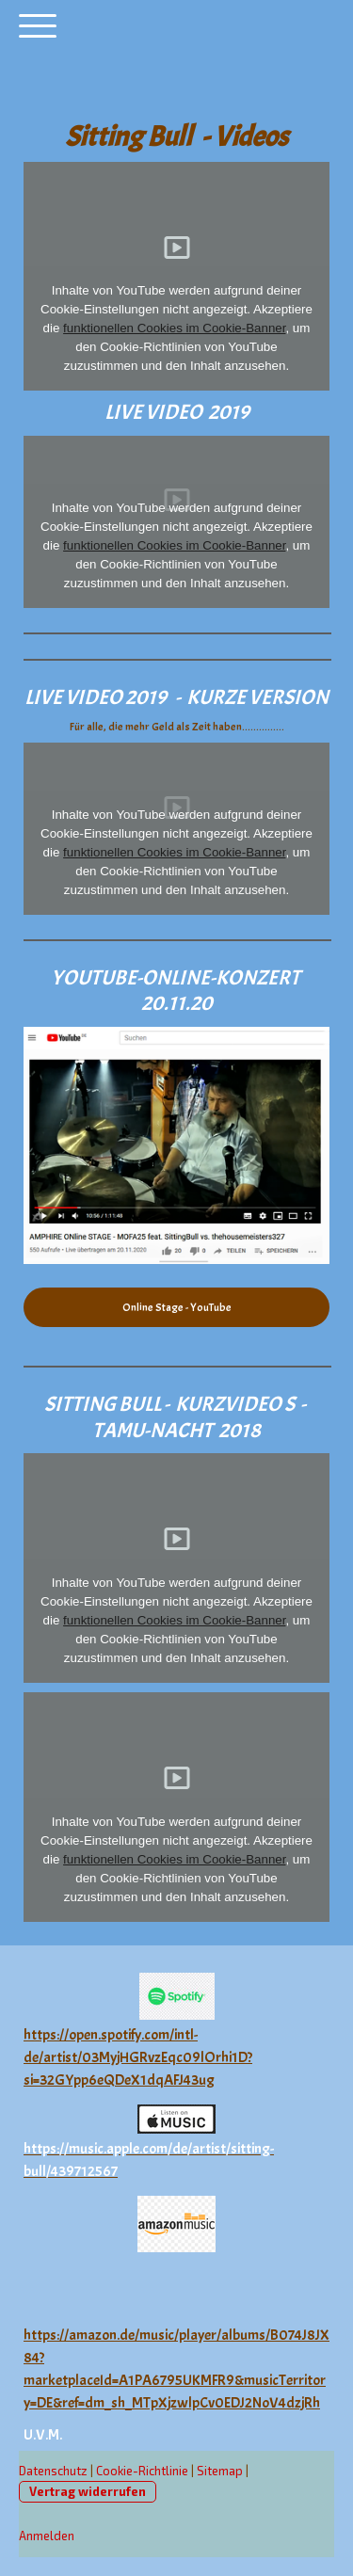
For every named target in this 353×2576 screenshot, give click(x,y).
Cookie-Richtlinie (142, 2470)
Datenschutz (53, 2470)
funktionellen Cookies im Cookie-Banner (174, 328)
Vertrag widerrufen (87, 2491)
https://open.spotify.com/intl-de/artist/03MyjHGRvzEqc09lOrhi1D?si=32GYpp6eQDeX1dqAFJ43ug (138, 2057)
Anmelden (46, 2535)
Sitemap (220, 2470)
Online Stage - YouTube (177, 1307)
